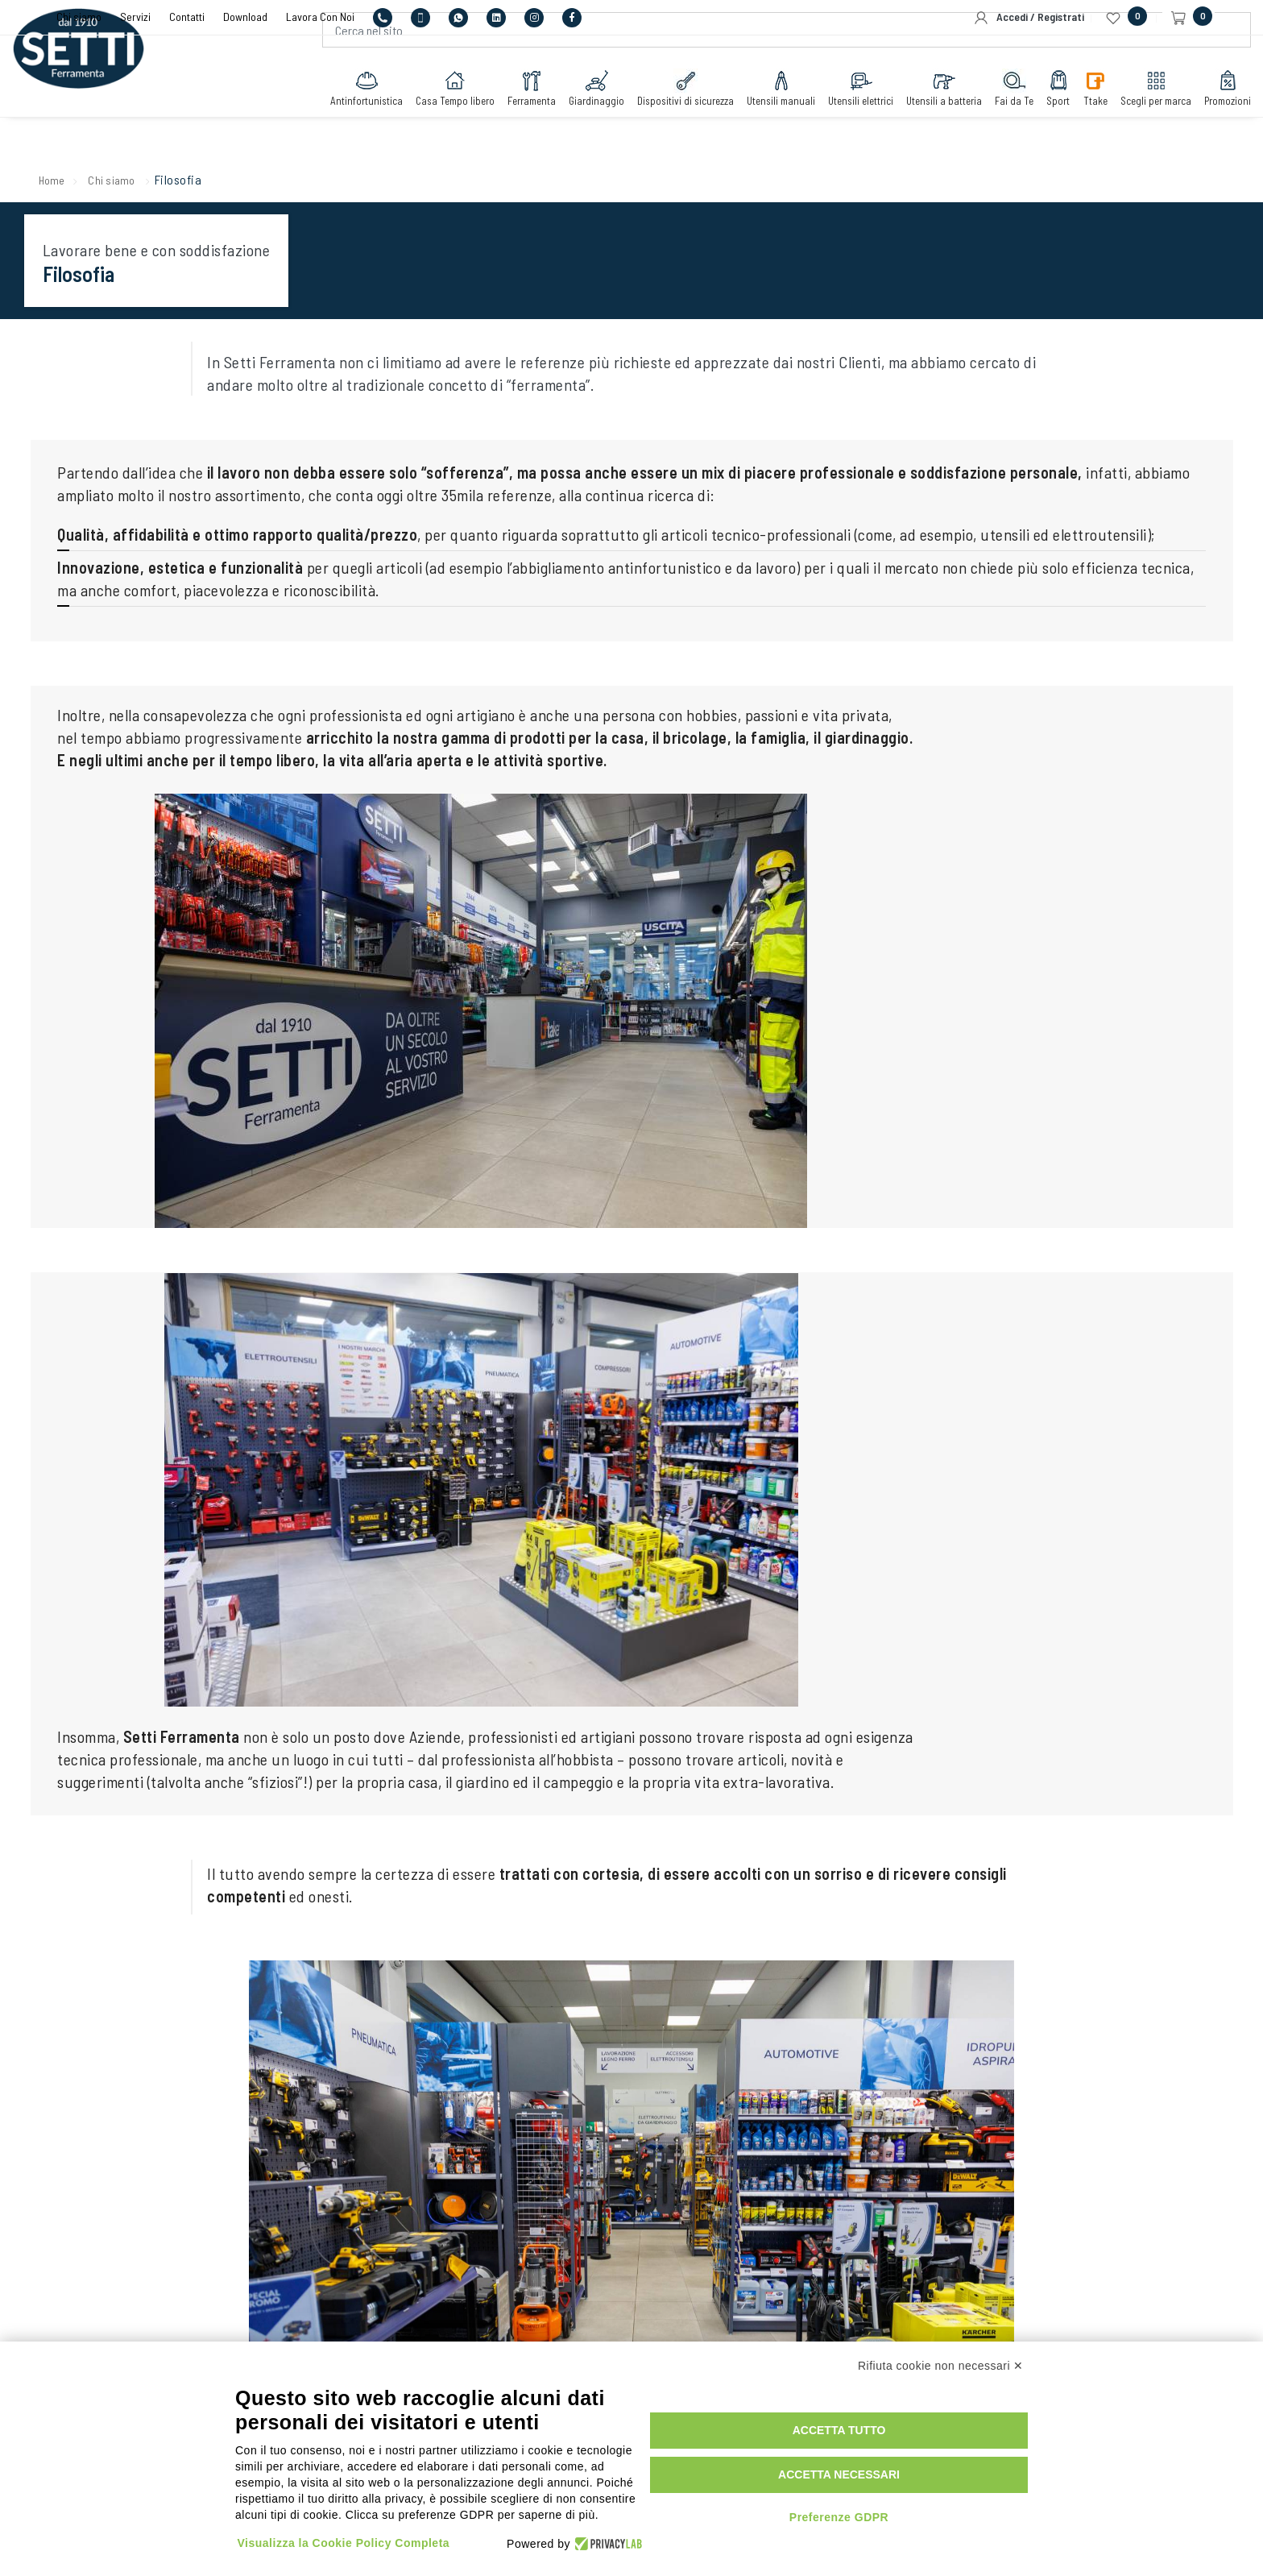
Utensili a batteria (896, 123)
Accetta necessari (911, 2468)
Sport (1010, 123)
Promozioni (1179, 123)
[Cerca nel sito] (774, 65)
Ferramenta (483, 123)
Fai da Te (965, 123)
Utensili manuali (732, 123)
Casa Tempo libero (406, 123)
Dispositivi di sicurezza (637, 123)
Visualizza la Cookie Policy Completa (345, 2530)
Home (79, 181)
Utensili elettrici (812, 123)
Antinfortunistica (318, 123)
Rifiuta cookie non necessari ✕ (941, 2368)
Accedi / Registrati (1028, 18)
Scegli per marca (1107, 123)
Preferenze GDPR (911, 2509)
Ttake (1047, 123)
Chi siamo (144, 181)
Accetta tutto (912, 2423)
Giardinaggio (548, 123)
